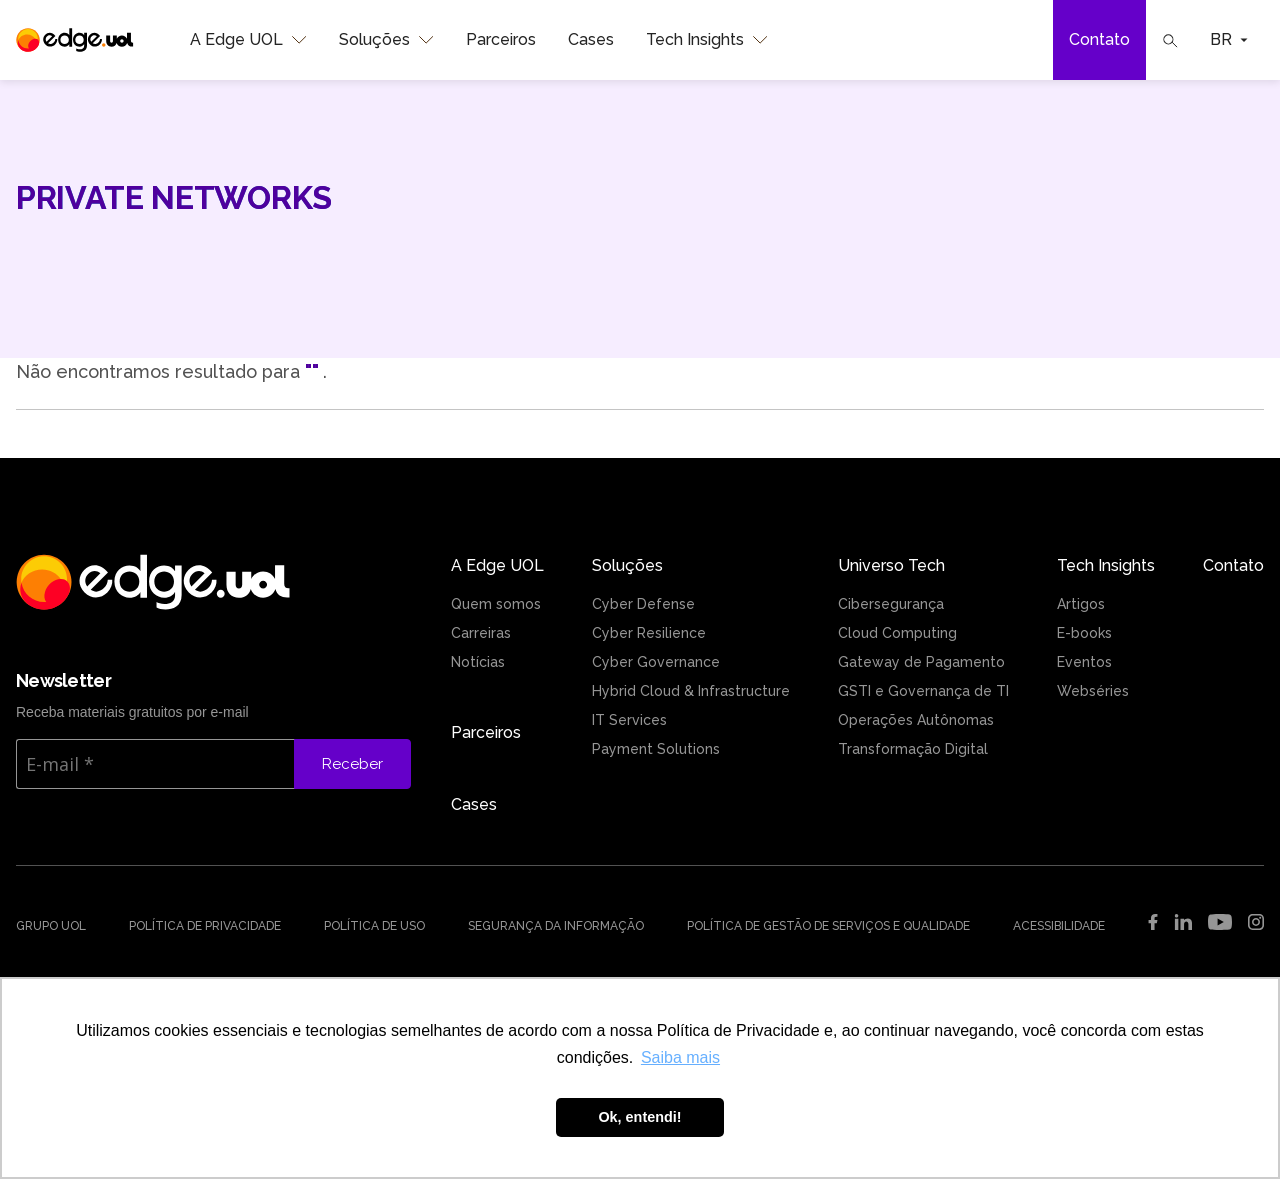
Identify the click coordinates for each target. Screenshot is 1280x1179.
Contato (1099, 39)
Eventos (1084, 662)
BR (1229, 39)
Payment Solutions (656, 749)
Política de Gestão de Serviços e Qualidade (828, 926)
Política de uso (374, 926)
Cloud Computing (897, 633)
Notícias (478, 662)
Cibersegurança (891, 604)
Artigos (1081, 604)
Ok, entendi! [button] (639, 1117)
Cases (591, 39)
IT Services (629, 720)
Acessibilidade (1059, 926)
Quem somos (496, 604)
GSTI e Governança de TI (923, 691)
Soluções (386, 40)
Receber (352, 764)
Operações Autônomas (916, 720)
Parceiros (501, 39)
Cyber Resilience (649, 633)
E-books (1084, 633)
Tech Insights (707, 40)
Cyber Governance (656, 662)
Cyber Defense (643, 604)
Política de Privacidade (205, 926)
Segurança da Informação (556, 926)
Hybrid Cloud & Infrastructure (691, 691)
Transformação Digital (913, 749)
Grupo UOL (51, 926)
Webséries (1093, 691)
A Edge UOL (248, 40)
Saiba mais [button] (680, 1057)
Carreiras (481, 633)
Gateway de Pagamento (921, 662)
